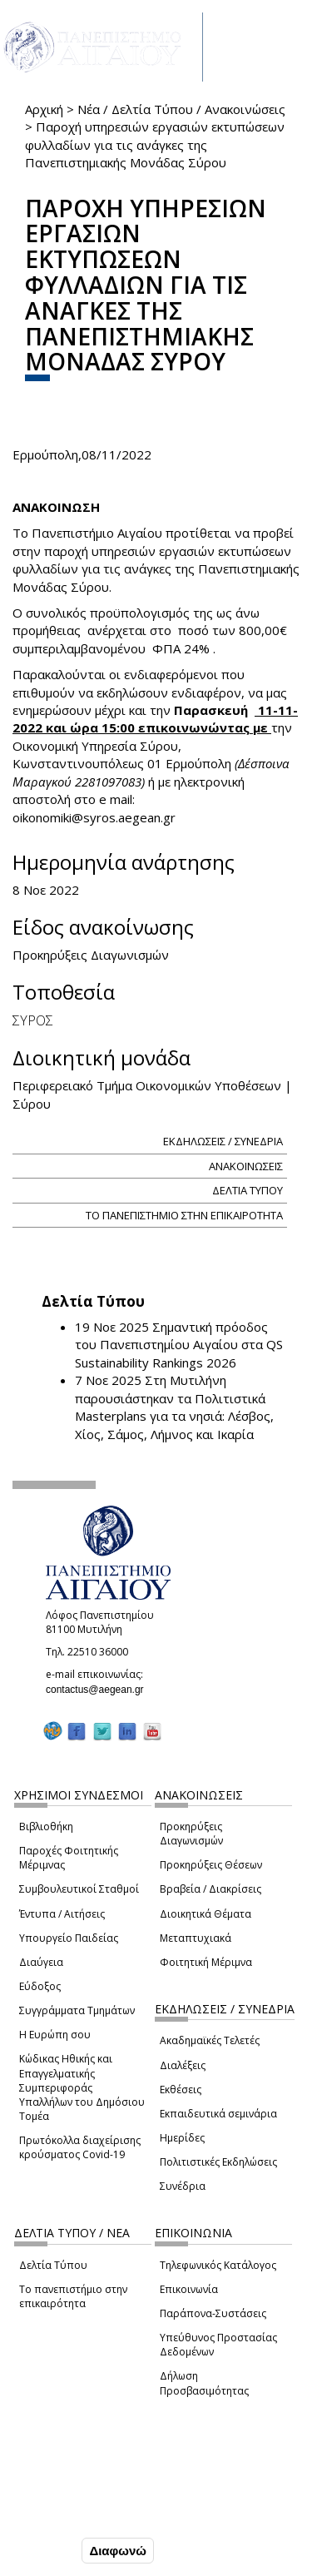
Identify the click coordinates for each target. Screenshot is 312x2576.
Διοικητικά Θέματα (205, 1914)
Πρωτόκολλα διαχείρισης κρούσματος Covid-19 (80, 2147)
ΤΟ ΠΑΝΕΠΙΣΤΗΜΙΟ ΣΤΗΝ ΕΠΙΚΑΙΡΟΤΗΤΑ (184, 1215)
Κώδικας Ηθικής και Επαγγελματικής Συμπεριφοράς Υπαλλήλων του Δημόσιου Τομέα (82, 2087)
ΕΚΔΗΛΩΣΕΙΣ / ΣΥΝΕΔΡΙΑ (223, 1141)
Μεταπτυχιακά (195, 1938)
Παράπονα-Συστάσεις (213, 2313)
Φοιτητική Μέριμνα (206, 1962)
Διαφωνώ (117, 2551)
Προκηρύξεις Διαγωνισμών (191, 1833)
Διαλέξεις (183, 2065)
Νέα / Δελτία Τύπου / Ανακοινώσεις (181, 109)
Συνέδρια (183, 2186)
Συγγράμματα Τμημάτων (77, 2010)
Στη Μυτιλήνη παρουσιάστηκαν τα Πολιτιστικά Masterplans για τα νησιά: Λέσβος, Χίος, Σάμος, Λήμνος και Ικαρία (174, 1407)
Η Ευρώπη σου (55, 2035)
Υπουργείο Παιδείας (68, 1938)
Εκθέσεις (180, 2089)
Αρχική (44, 109)
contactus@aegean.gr (100, 1689)
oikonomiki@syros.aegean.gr (99, 817)
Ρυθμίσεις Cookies (66, 2515)
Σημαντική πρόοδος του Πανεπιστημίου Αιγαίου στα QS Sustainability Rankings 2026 (179, 1344)
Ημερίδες (182, 2138)
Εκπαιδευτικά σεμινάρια (218, 2114)
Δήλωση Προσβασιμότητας (204, 2383)
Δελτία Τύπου (53, 2265)
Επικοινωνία (189, 2289)
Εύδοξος (40, 1986)
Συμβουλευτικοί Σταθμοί (79, 1889)
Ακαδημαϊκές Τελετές (210, 2040)
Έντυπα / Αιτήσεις (62, 1914)
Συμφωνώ (43, 2550)
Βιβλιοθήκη (46, 1826)
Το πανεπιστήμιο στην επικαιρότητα (73, 2296)
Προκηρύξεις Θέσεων (211, 1865)
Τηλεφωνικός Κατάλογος (218, 2265)
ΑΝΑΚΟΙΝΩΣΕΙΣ (246, 1166)
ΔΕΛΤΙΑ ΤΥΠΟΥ (247, 1190)
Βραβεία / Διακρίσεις (210, 1889)
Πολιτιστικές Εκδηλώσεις (218, 2162)
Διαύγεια (41, 1962)
